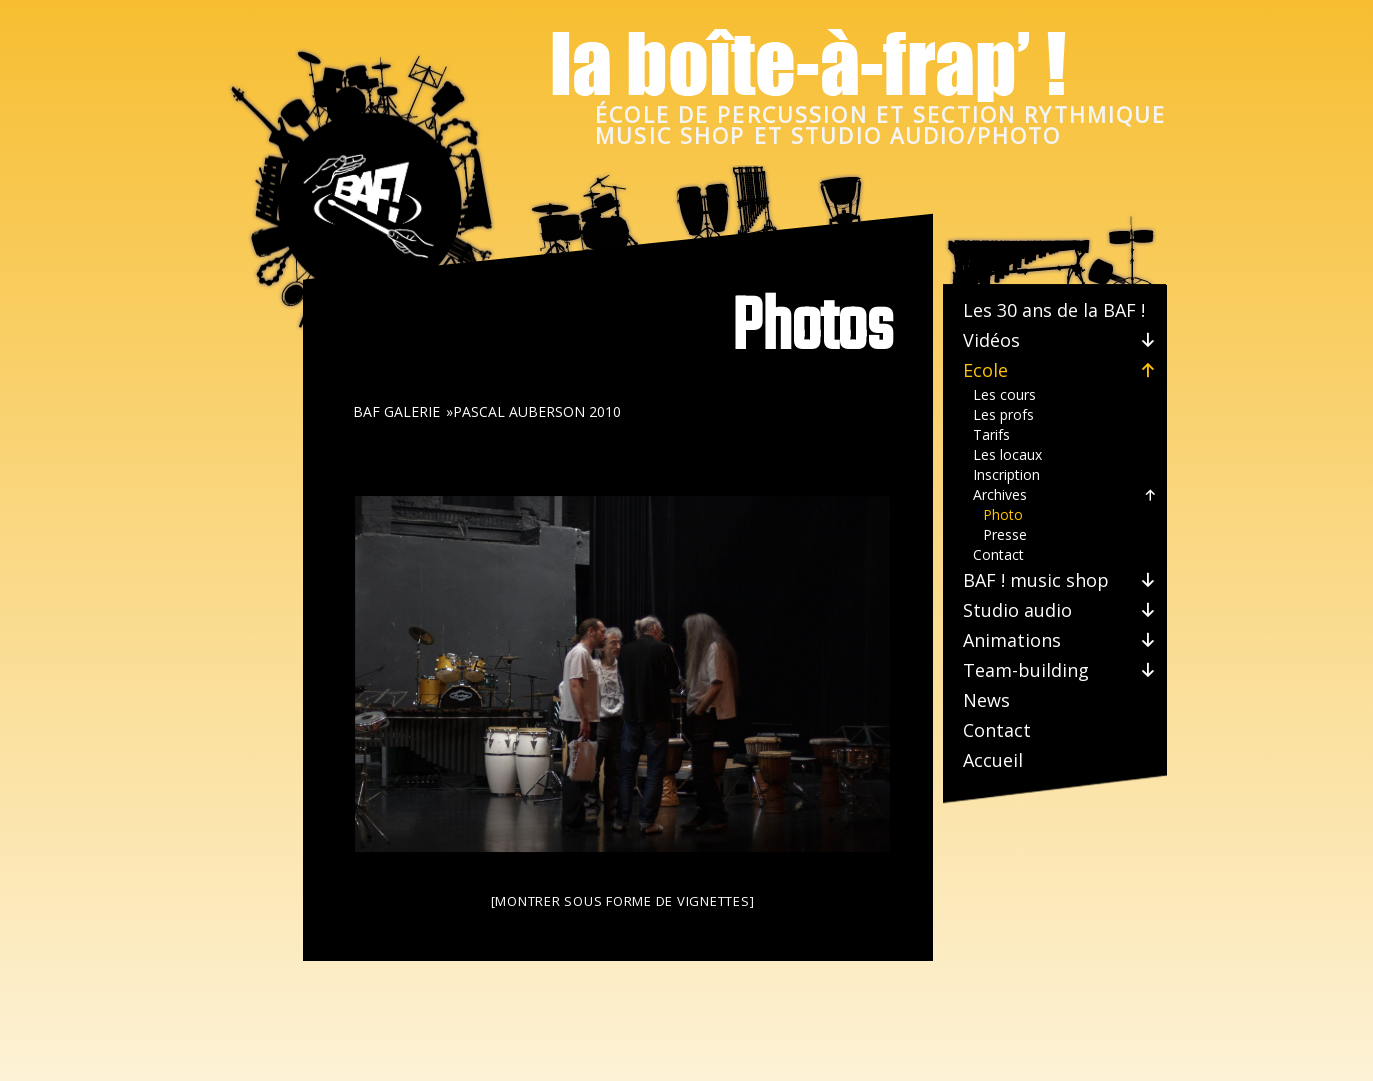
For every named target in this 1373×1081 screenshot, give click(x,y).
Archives (1065, 495)
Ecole (1060, 370)
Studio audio (1060, 610)
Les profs (1003, 414)
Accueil (993, 760)
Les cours (1004, 394)
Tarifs (991, 434)
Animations (1060, 640)
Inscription (1006, 474)
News (986, 700)
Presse (1005, 534)
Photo (1003, 514)
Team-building (1060, 670)
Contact (998, 554)
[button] (1145, 340)
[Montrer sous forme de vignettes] (623, 901)
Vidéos (1060, 340)
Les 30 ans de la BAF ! (1054, 310)
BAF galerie (396, 411)
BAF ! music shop (1060, 580)
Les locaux (1007, 454)
